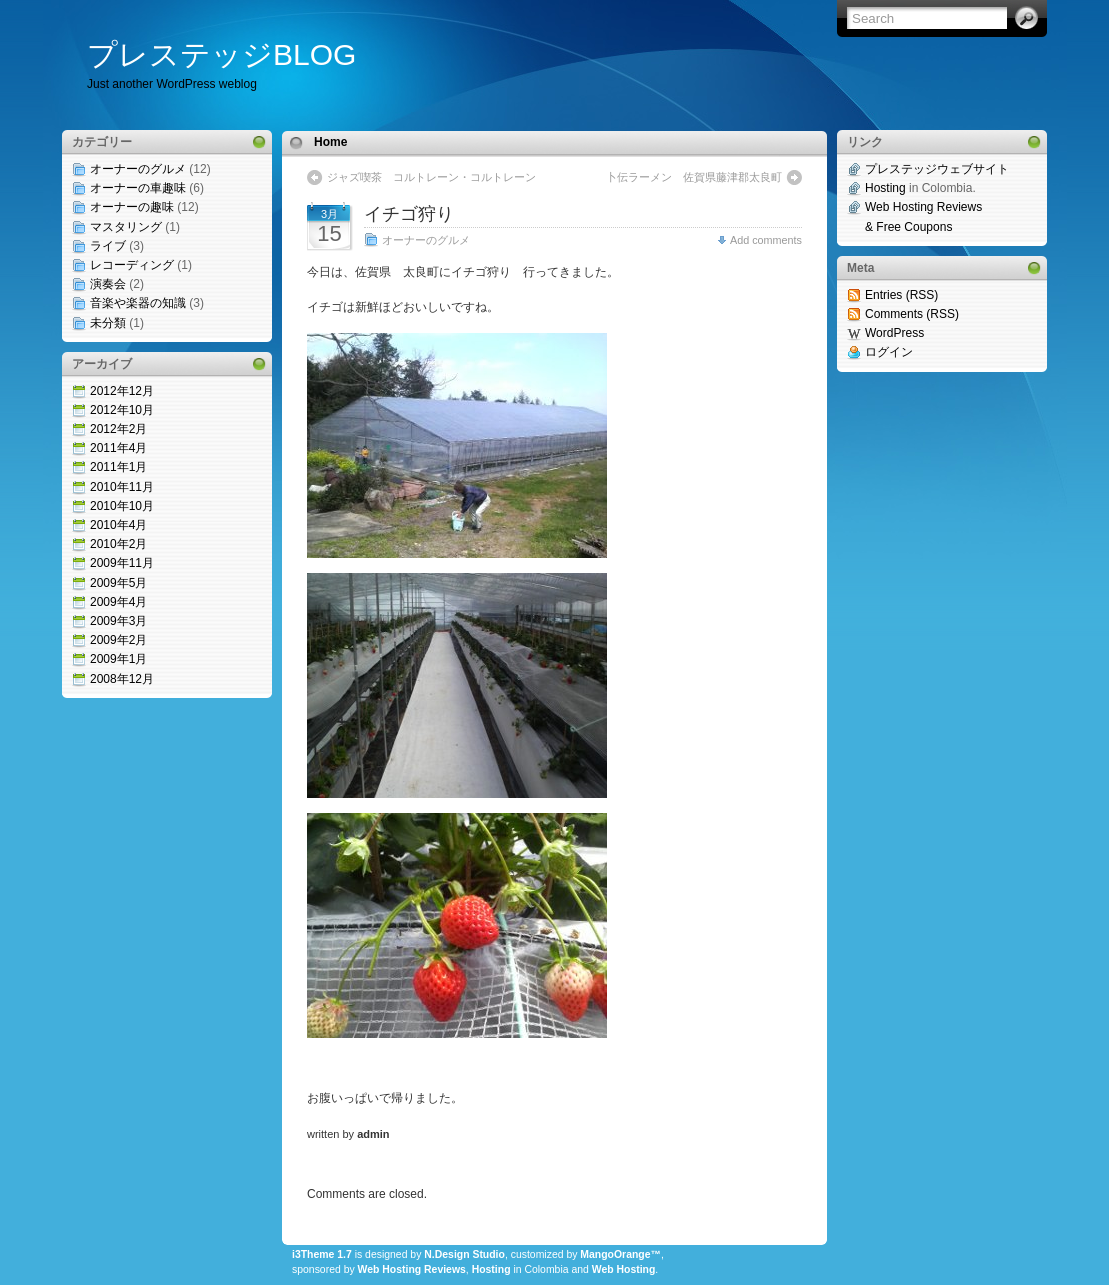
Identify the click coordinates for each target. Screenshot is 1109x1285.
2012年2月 (118, 429)
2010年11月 (122, 487)
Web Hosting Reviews (412, 1269)
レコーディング (132, 265)
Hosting (491, 1269)
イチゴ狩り (409, 214)
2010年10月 (122, 506)
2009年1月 (118, 659)
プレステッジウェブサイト (937, 169)
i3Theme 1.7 (322, 1254)
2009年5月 (118, 583)
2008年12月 (122, 679)
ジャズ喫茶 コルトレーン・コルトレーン (431, 177)
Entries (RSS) (901, 295)
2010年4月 (118, 525)
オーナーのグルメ (138, 169)
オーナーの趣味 (132, 207)
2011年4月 (118, 448)
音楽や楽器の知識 (138, 303)
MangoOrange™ (620, 1254)
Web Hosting (624, 1269)
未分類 (108, 323)
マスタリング (126, 227)
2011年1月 (118, 467)
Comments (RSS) (912, 314)
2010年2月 (118, 544)
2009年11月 (122, 563)
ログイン (889, 352)
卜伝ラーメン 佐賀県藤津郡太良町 (694, 177)
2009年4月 (118, 602)
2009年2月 (118, 640)
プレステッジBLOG (221, 54)
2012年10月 (122, 410)
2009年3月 (118, 621)
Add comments (766, 240)
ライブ (108, 246)
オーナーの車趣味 (138, 188)
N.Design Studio (464, 1254)
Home (330, 142)
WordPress (894, 333)
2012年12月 (122, 391)
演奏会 (108, 284)
